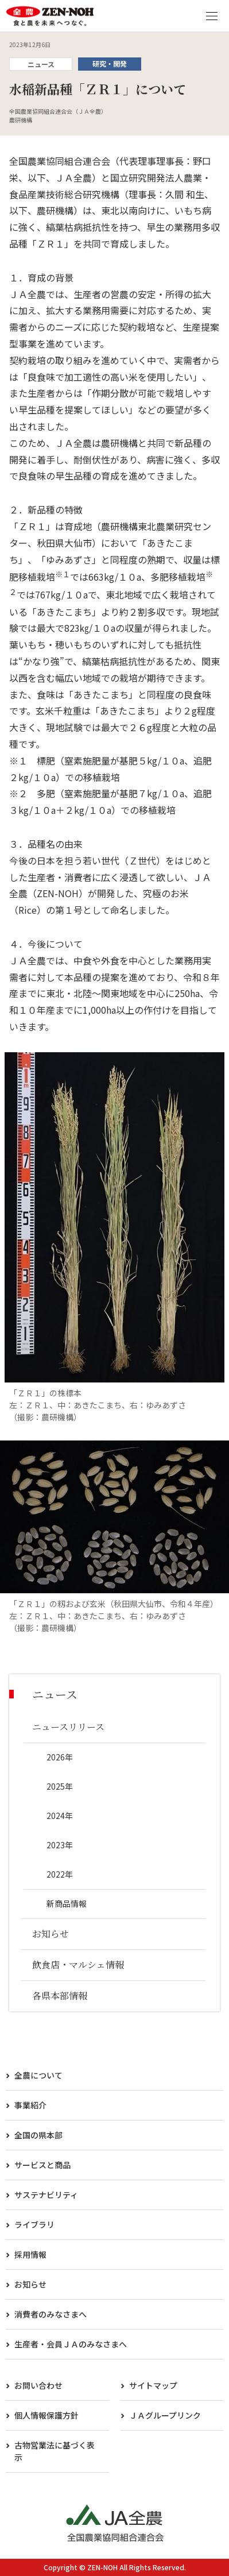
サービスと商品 (42, 2165)
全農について (38, 2075)
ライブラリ (34, 2224)
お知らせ (30, 2284)
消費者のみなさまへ (50, 2314)
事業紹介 (30, 2105)
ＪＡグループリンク (165, 2415)
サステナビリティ (46, 2194)
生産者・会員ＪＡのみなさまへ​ (70, 2344)
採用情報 (30, 2254)
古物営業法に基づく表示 (54, 2451)
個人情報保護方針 (46, 2415)
